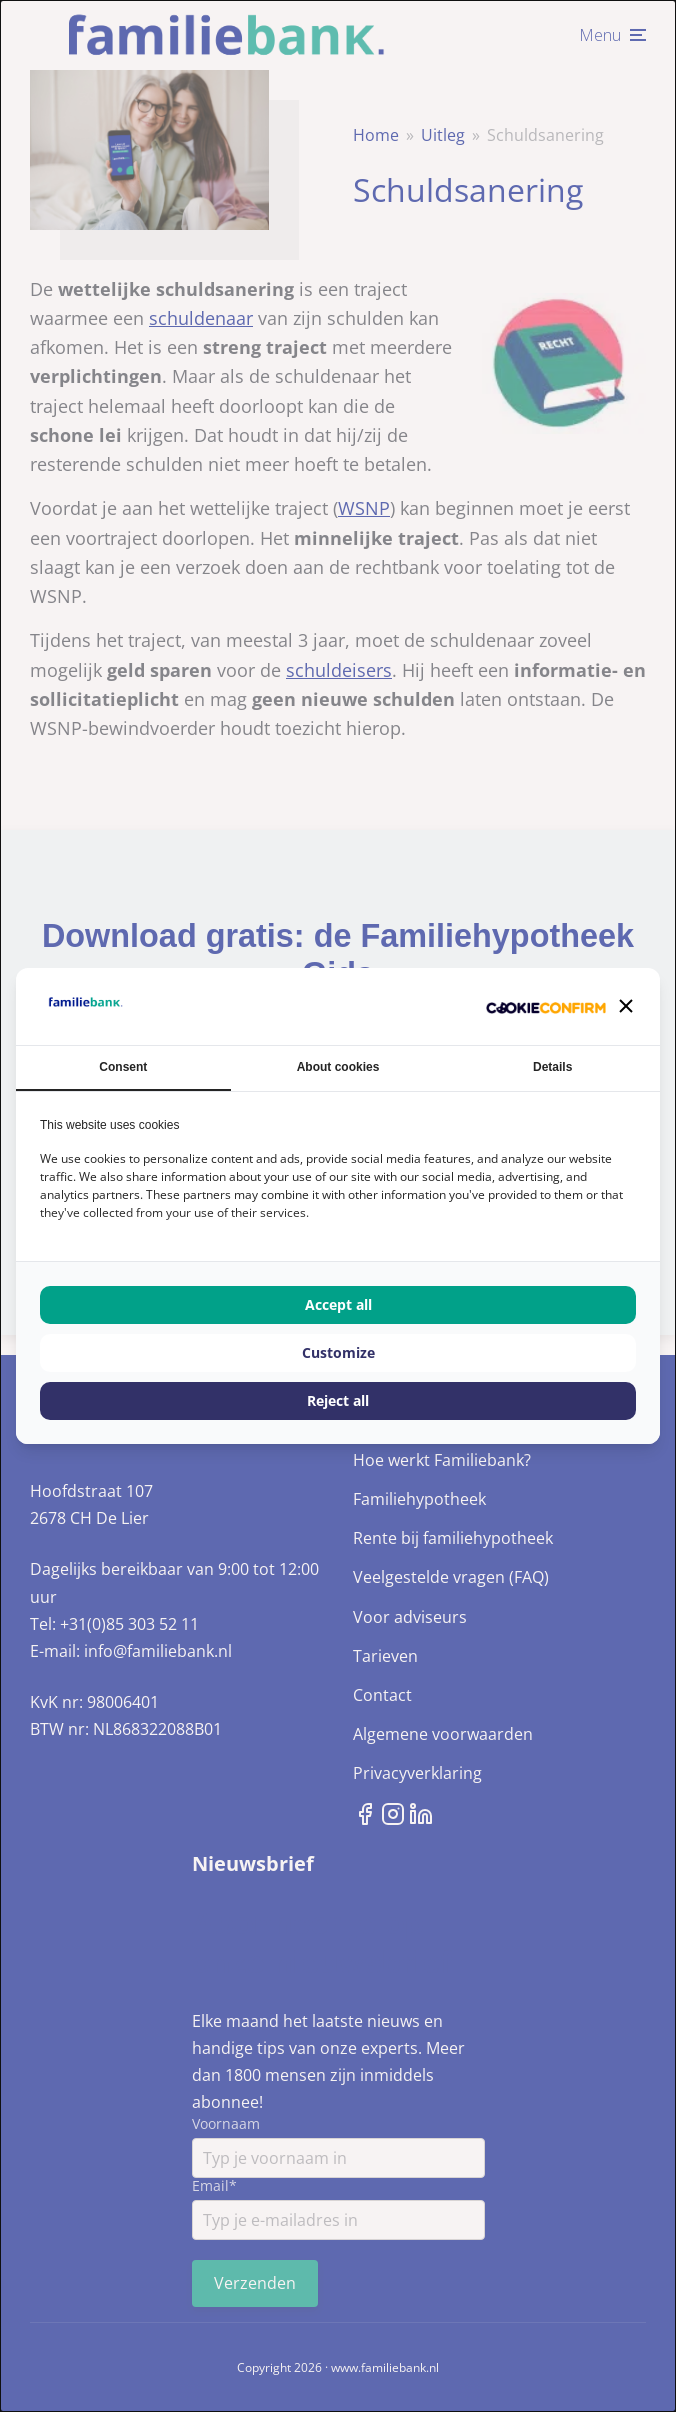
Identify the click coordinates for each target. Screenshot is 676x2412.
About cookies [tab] (338, 1067)
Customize (338, 1352)
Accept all (338, 1304)
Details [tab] (552, 1067)
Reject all (338, 1400)
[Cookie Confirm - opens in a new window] (546, 1006)
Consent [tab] (123, 1067)
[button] (626, 1006)
